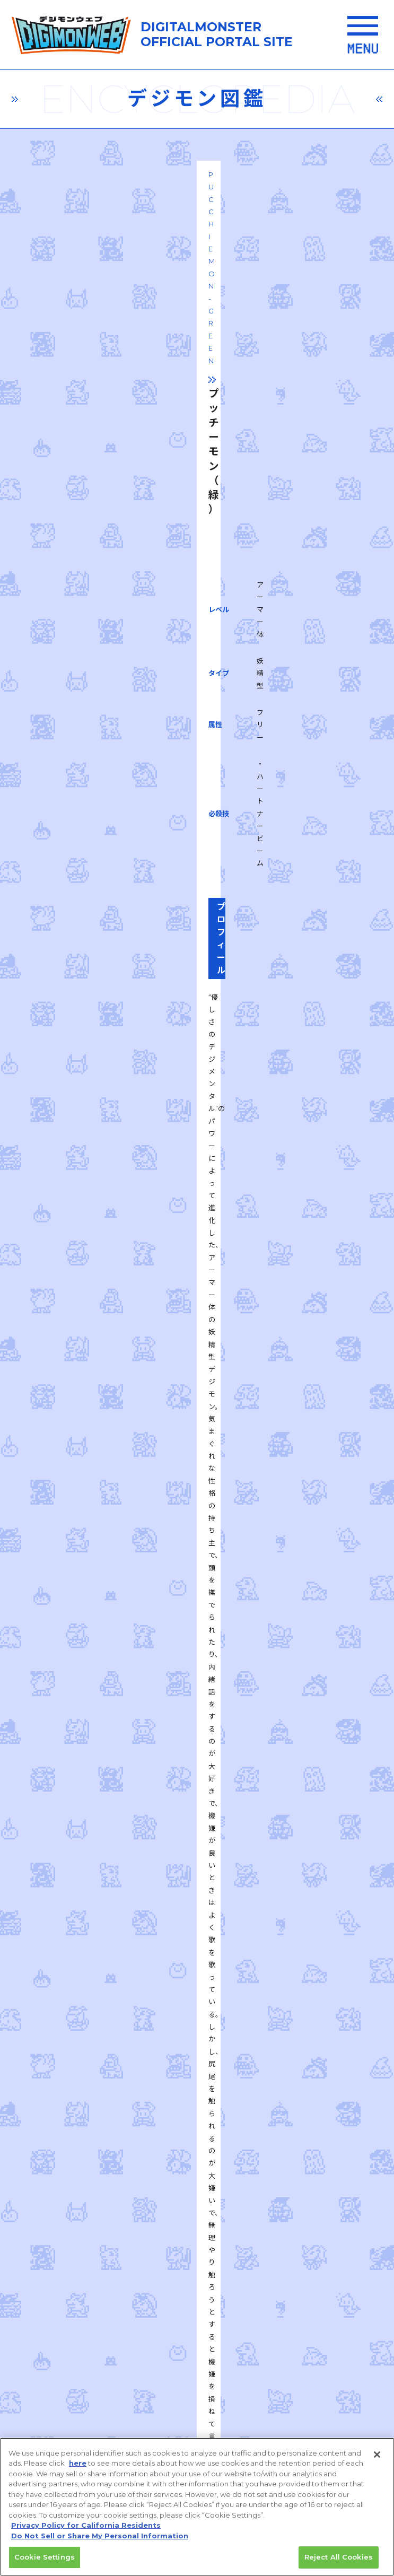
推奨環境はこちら (199, 2187)
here (77, 2468)
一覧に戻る (197, 1633)
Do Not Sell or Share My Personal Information (99, 2540)
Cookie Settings (44, 2562)
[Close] (377, 2459)
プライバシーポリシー (115, 2253)
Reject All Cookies (338, 2562)
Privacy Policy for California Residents (86, 2530)
